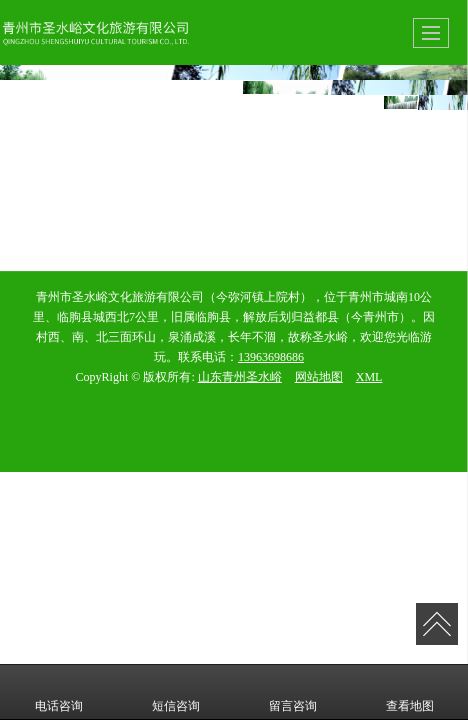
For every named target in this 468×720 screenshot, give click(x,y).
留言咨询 (293, 692)
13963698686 (271, 357)
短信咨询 (176, 692)
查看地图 (410, 692)
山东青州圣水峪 (240, 377)
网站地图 (319, 377)
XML (369, 377)
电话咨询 (59, 692)
